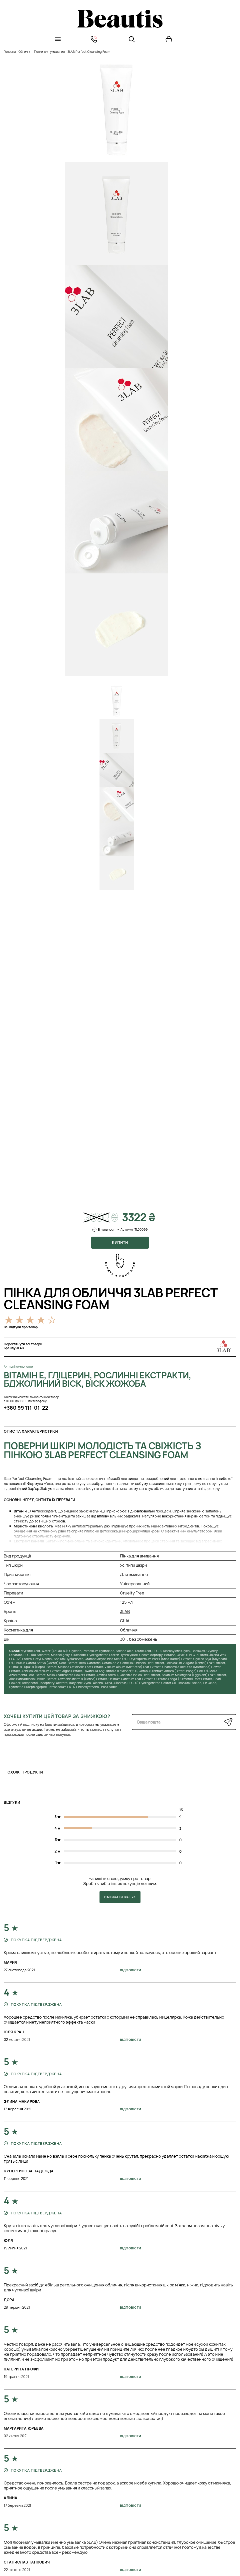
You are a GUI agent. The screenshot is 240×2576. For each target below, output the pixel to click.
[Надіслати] (228, 1722)
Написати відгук (120, 1897)
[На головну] (120, 26)
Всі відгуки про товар (21, 1327)
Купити (120, 1242)
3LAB (125, 1611)
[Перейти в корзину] (169, 39)
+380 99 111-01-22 (26, 1407)
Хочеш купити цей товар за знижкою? (57, 1716)
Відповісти (130, 1970)
